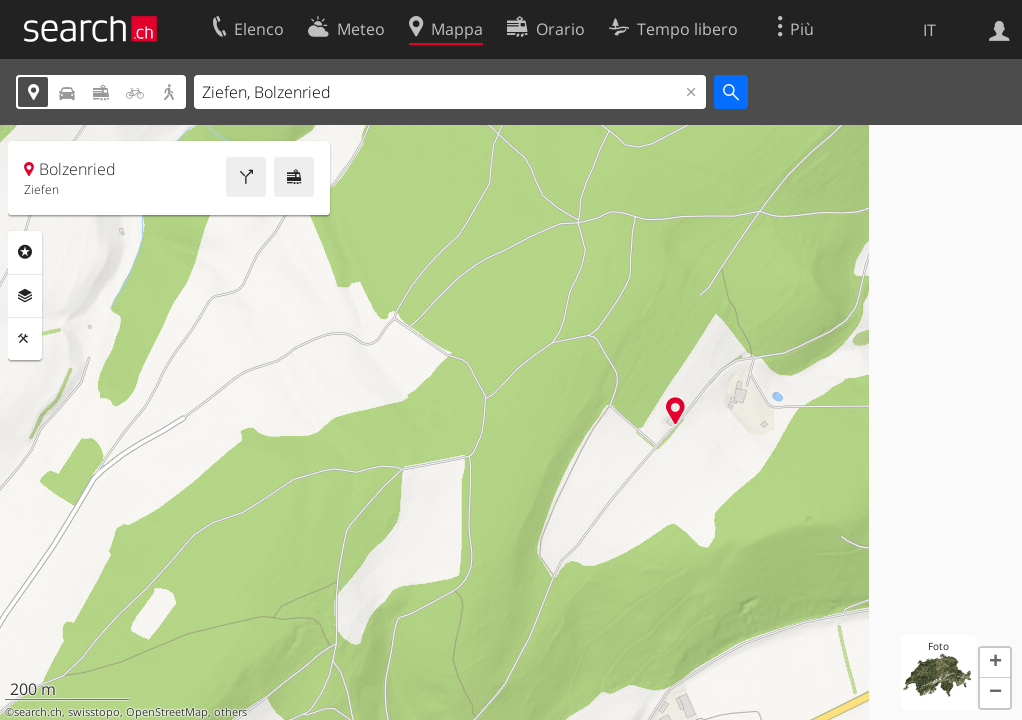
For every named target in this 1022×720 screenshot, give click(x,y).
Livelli (25, 296)
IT (929, 30)
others (230, 712)
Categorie (25, 252)
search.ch (38, 712)
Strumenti (25, 339)
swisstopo (94, 712)
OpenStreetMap (167, 712)
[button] (995, 663)
